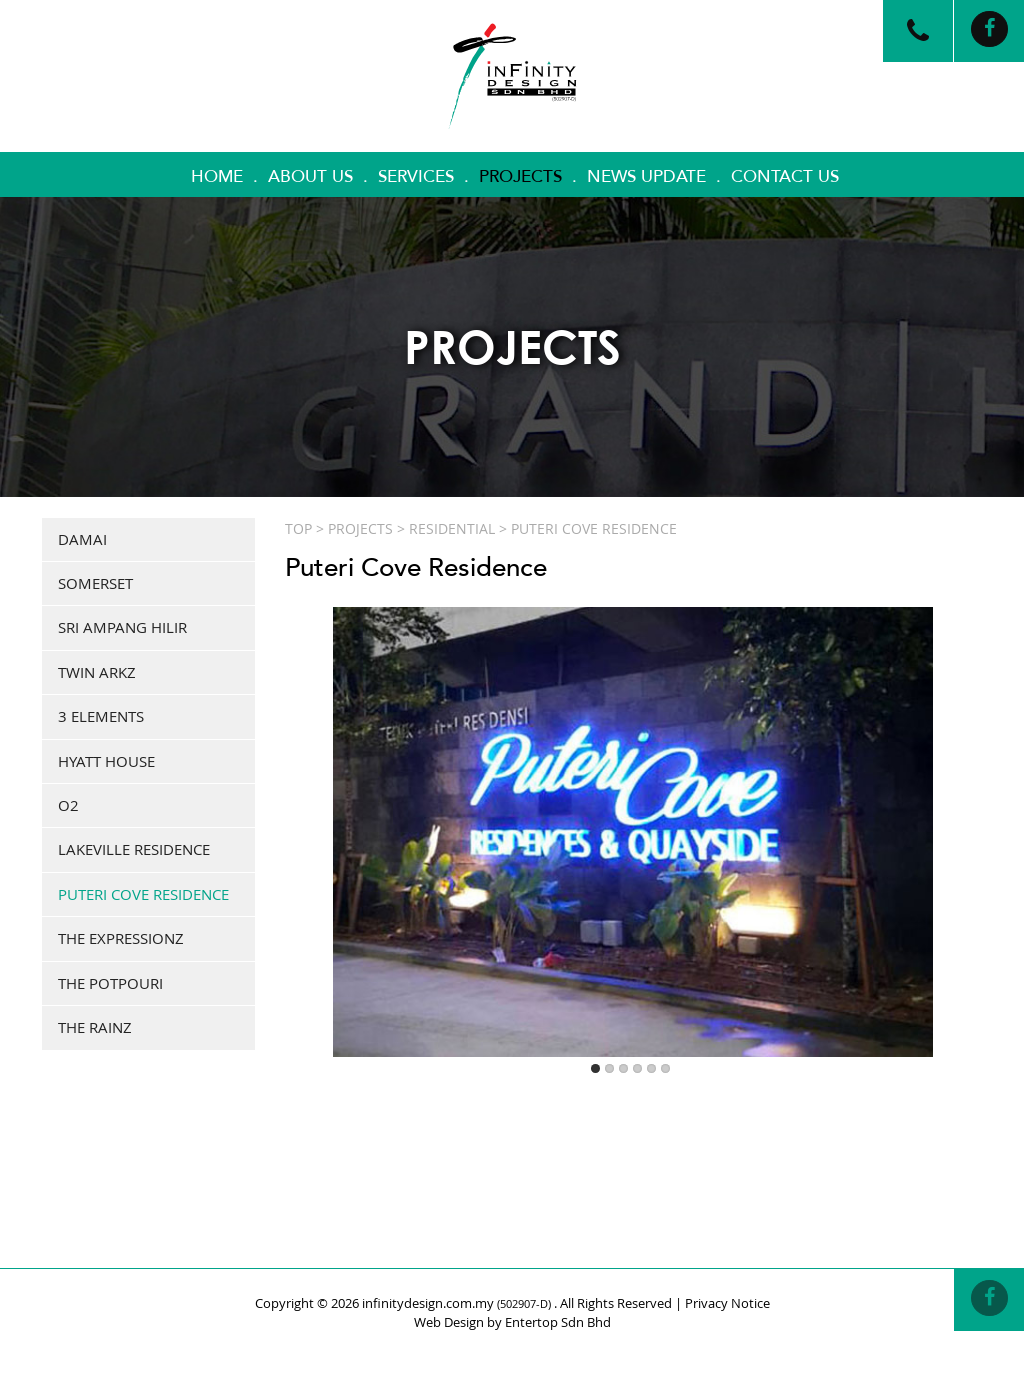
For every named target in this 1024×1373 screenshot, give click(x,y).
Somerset (95, 583)
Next (958, 805)
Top (298, 528)
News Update (646, 176)
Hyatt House (106, 761)
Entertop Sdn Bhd (558, 1322)
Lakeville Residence (134, 849)
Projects (520, 176)
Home (217, 176)
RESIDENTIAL (452, 528)
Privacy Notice (727, 1303)
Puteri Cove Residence (143, 894)
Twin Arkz (97, 672)
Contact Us (785, 176)
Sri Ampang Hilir (122, 627)
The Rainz (95, 1027)
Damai (82, 539)
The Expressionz (121, 938)
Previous (308, 805)
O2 (68, 805)
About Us (310, 176)
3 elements (101, 716)
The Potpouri (110, 983)
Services (416, 176)
